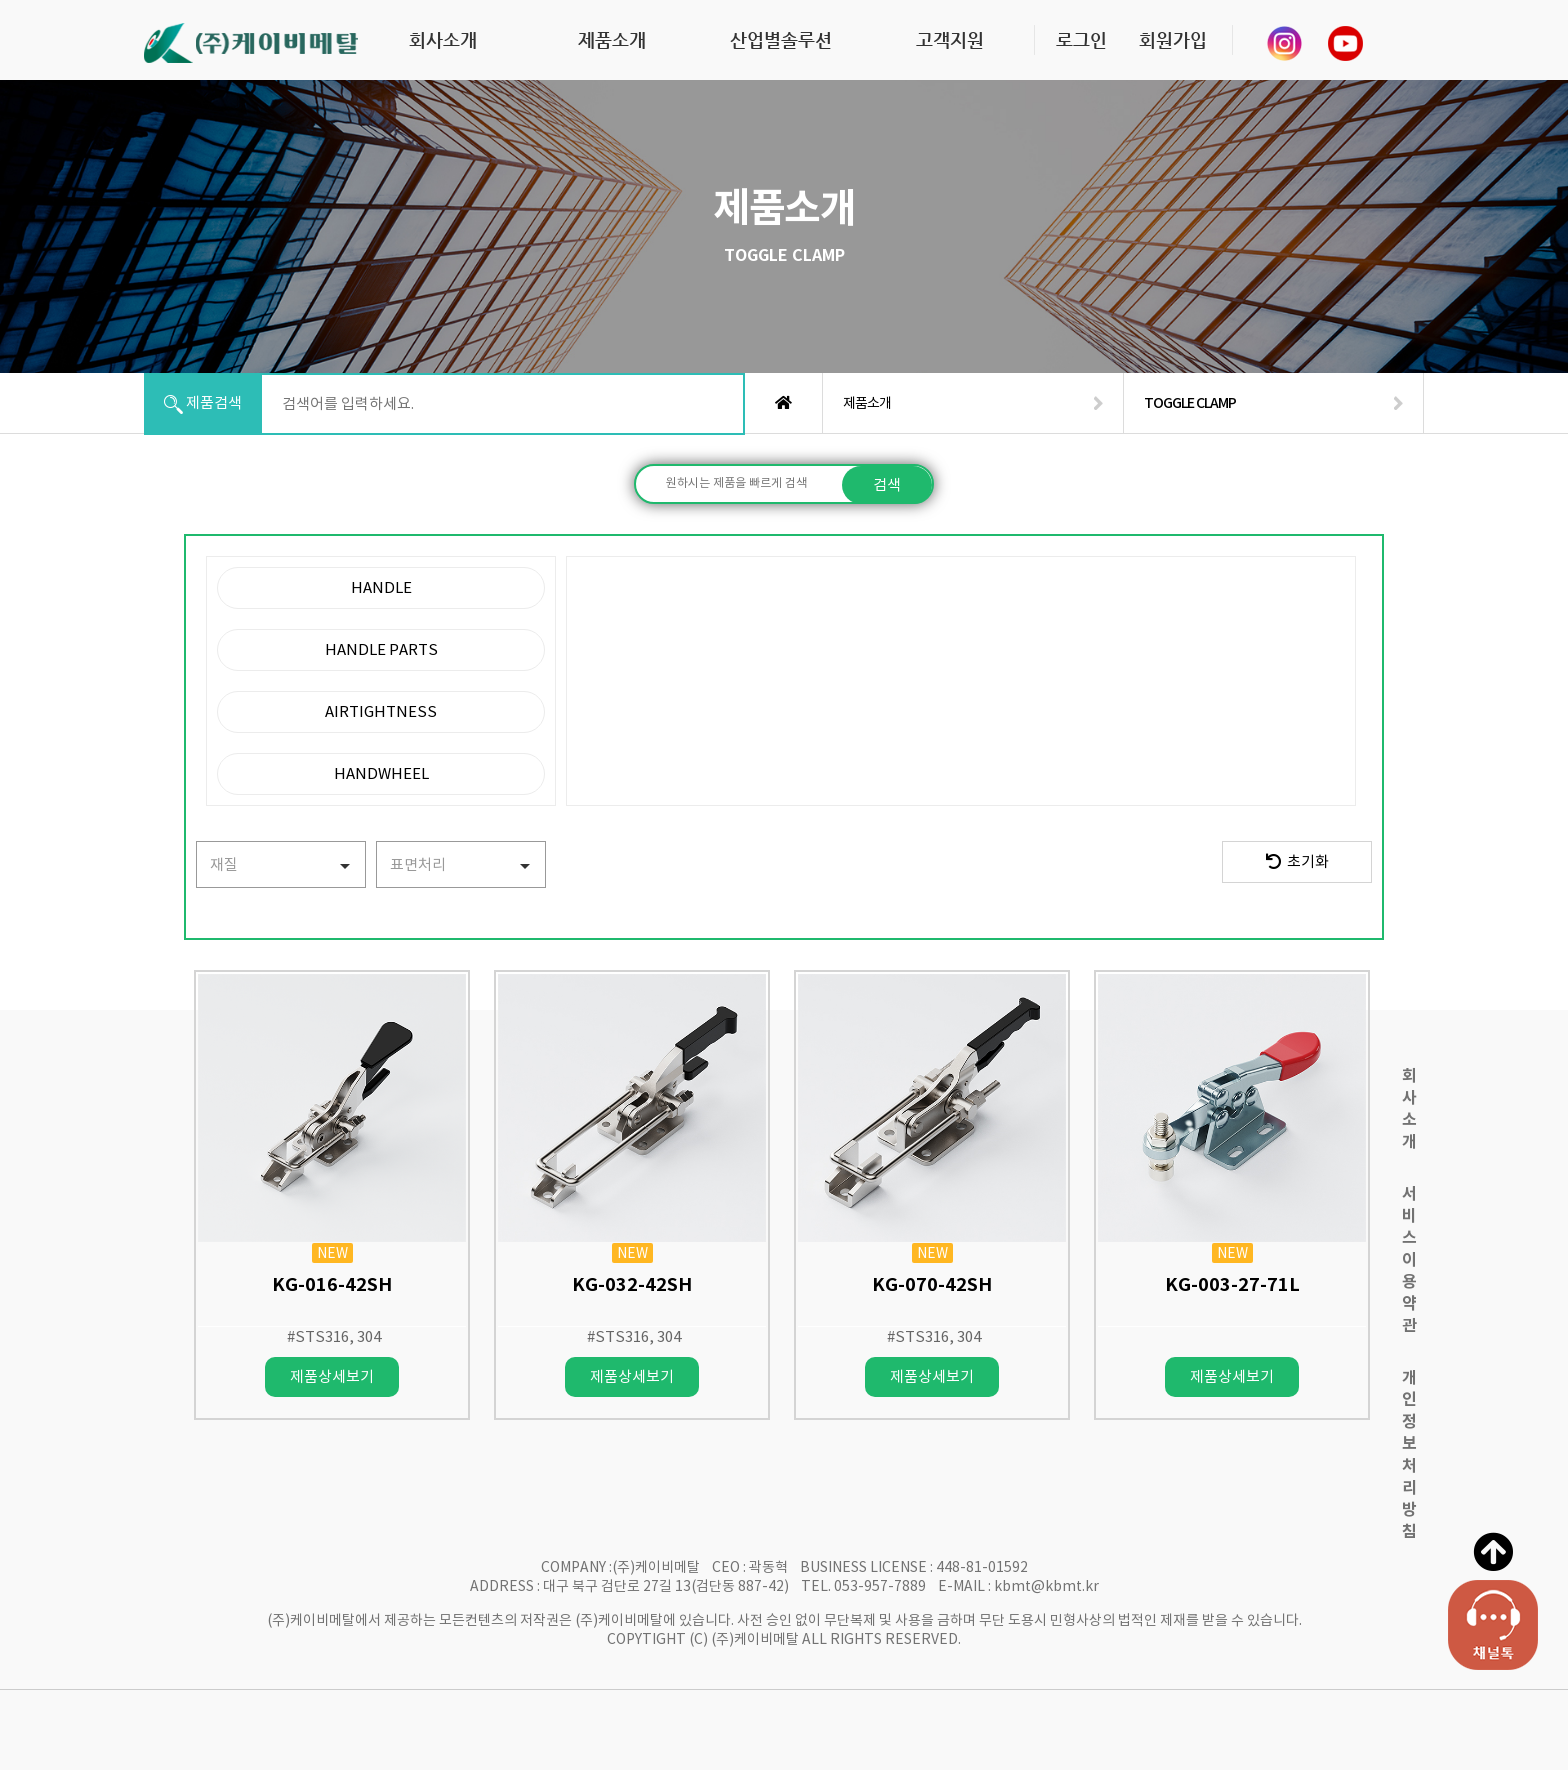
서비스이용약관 (1409, 1259)
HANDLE (381, 587)
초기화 (1297, 861)
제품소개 (612, 39)
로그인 (1081, 39)
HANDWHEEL (381, 773)
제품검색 (203, 403)
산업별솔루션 (781, 39)
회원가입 (1173, 39)
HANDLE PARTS (381, 649)
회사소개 (443, 39)
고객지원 (950, 39)
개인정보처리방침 (1409, 1454)
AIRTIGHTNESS (381, 711)
